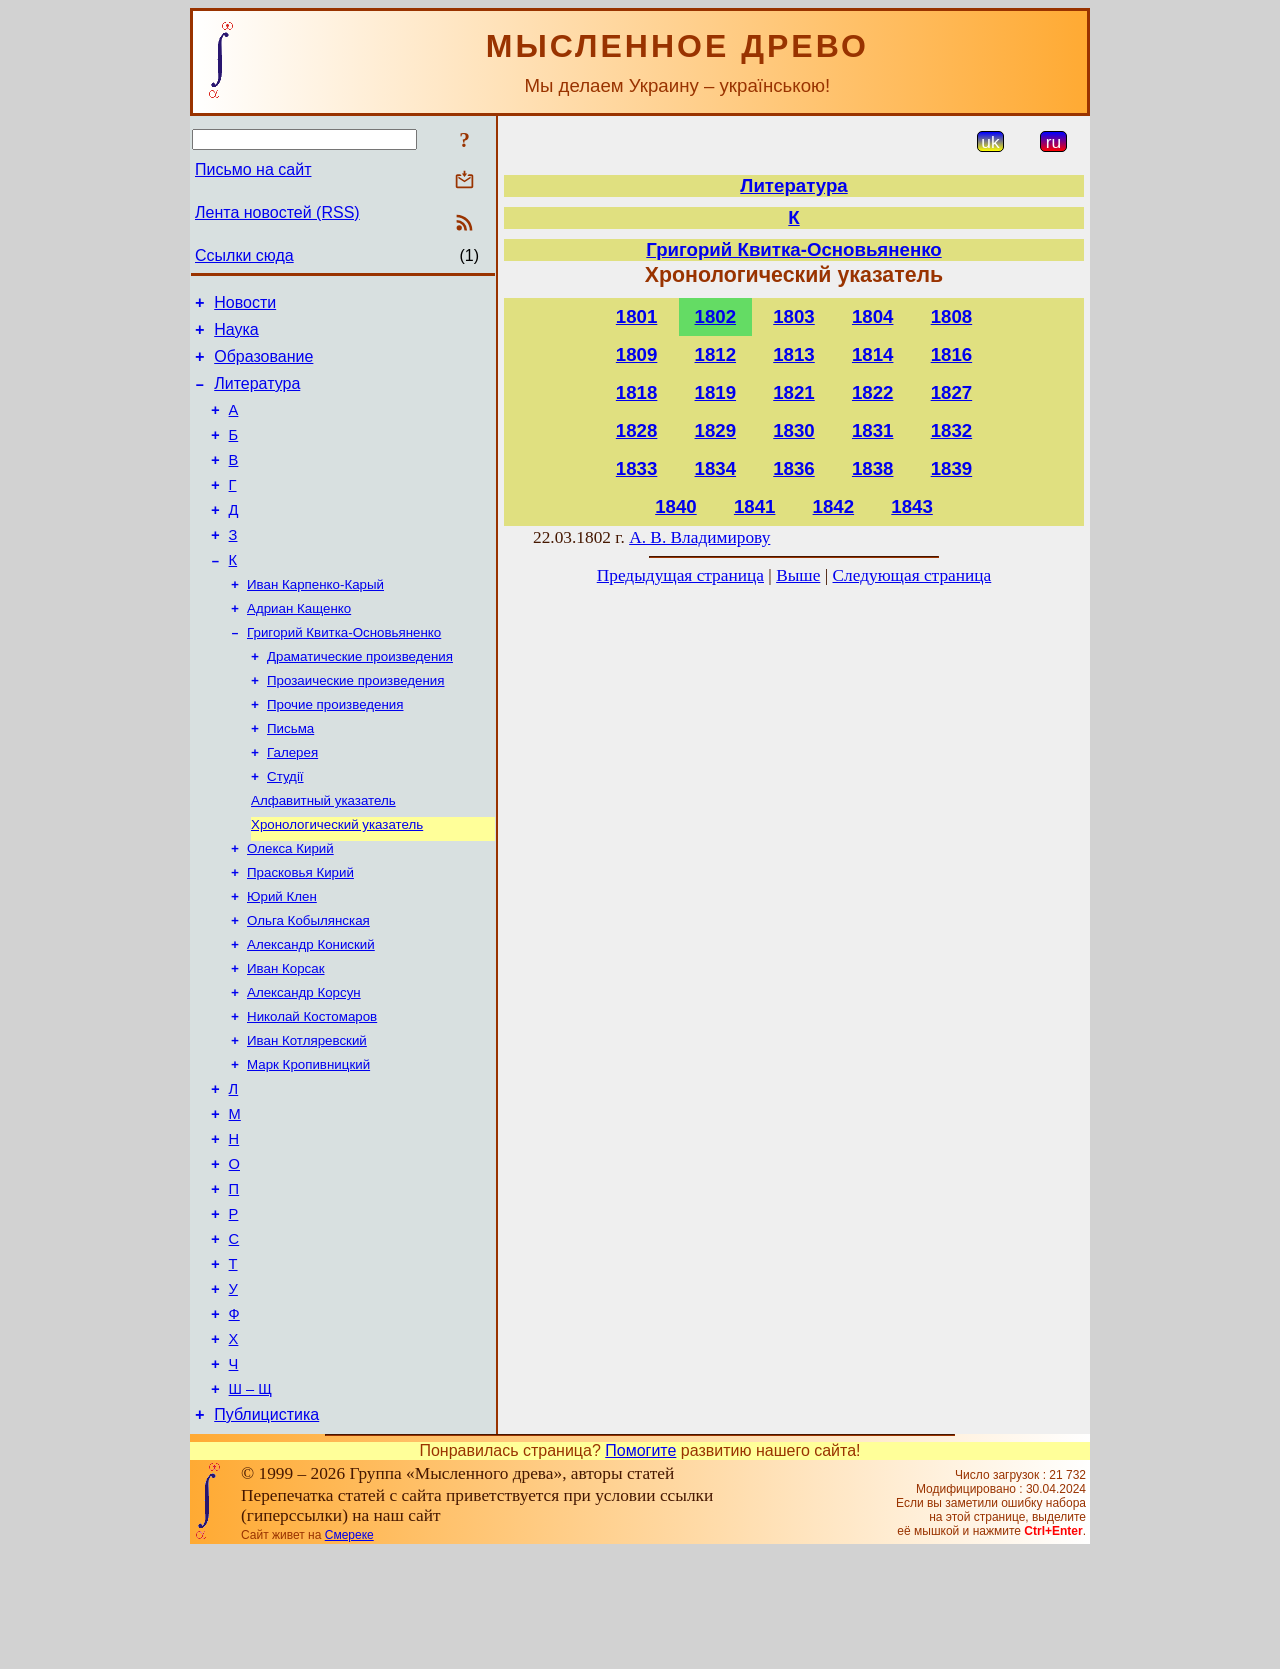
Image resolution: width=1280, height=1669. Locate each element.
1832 (952, 430)
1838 (873, 468)
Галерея (292, 801)
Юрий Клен (282, 957)
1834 (716, 468)
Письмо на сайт (253, 169)
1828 (637, 430)
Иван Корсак (285, 1035)
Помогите (640, 1567)
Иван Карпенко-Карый (315, 619)
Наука (236, 335)
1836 (794, 468)
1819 (716, 392)
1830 (794, 430)
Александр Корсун (304, 1061)
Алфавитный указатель (323, 853)
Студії (285, 827)
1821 (794, 392)
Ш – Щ (250, 1503)
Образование (263, 365)
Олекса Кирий (290, 905)
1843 (912, 506)
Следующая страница (912, 575)
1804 (873, 316)
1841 (755, 506)
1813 (794, 354)
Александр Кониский (311, 1009)
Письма (290, 775)
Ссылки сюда (244, 255)
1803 (794, 316)
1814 (873, 354)
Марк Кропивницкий (308, 1139)
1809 (637, 354)
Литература (257, 395)
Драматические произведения (360, 697)
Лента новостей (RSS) (277, 212)
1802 (716, 316)
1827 (952, 392)
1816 (952, 354)
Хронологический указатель (337, 879)
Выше (798, 575)
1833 (637, 468)
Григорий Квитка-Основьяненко (344, 671)
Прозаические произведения (356, 723)
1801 (637, 316)
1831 (873, 430)
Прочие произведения (335, 749)
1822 (873, 392)
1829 (716, 430)
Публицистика (266, 1531)
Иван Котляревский (307, 1113)
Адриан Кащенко (299, 645)
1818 (637, 392)
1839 (952, 468)
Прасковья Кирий (300, 931)
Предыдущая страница (680, 575)
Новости (245, 305)
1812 (716, 354)
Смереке (349, 1652)
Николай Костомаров (312, 1087)
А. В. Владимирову (699, 537)
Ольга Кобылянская (308, 983)
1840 (676, 506)
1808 (952, 316)
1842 (834, 506)
